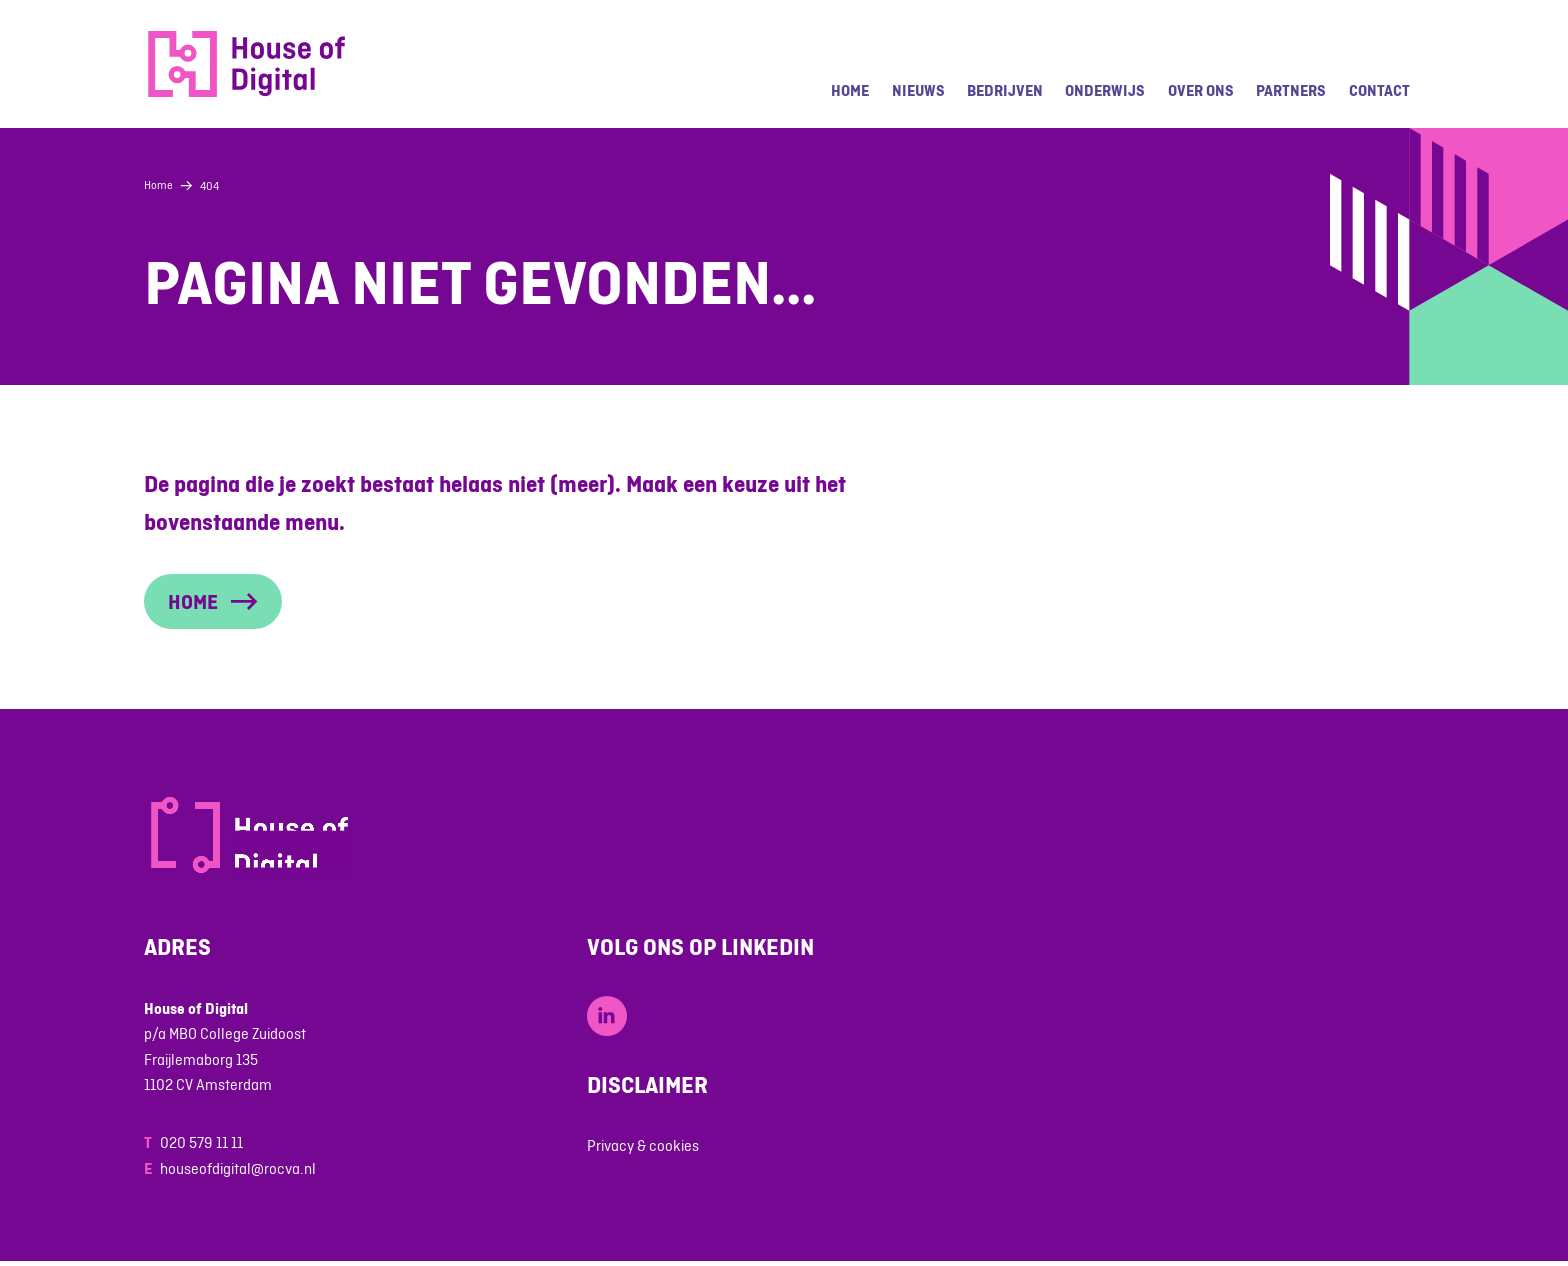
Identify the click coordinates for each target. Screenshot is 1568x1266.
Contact (1379, 90)
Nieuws (918, 90)
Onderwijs (1105, 90)
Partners (1291, 90)
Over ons (1201, 90)
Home (850, 90)
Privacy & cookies (643, 1145)
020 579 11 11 (201, 1142)
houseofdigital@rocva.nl (238, 1168)
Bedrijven (1005, 90)
